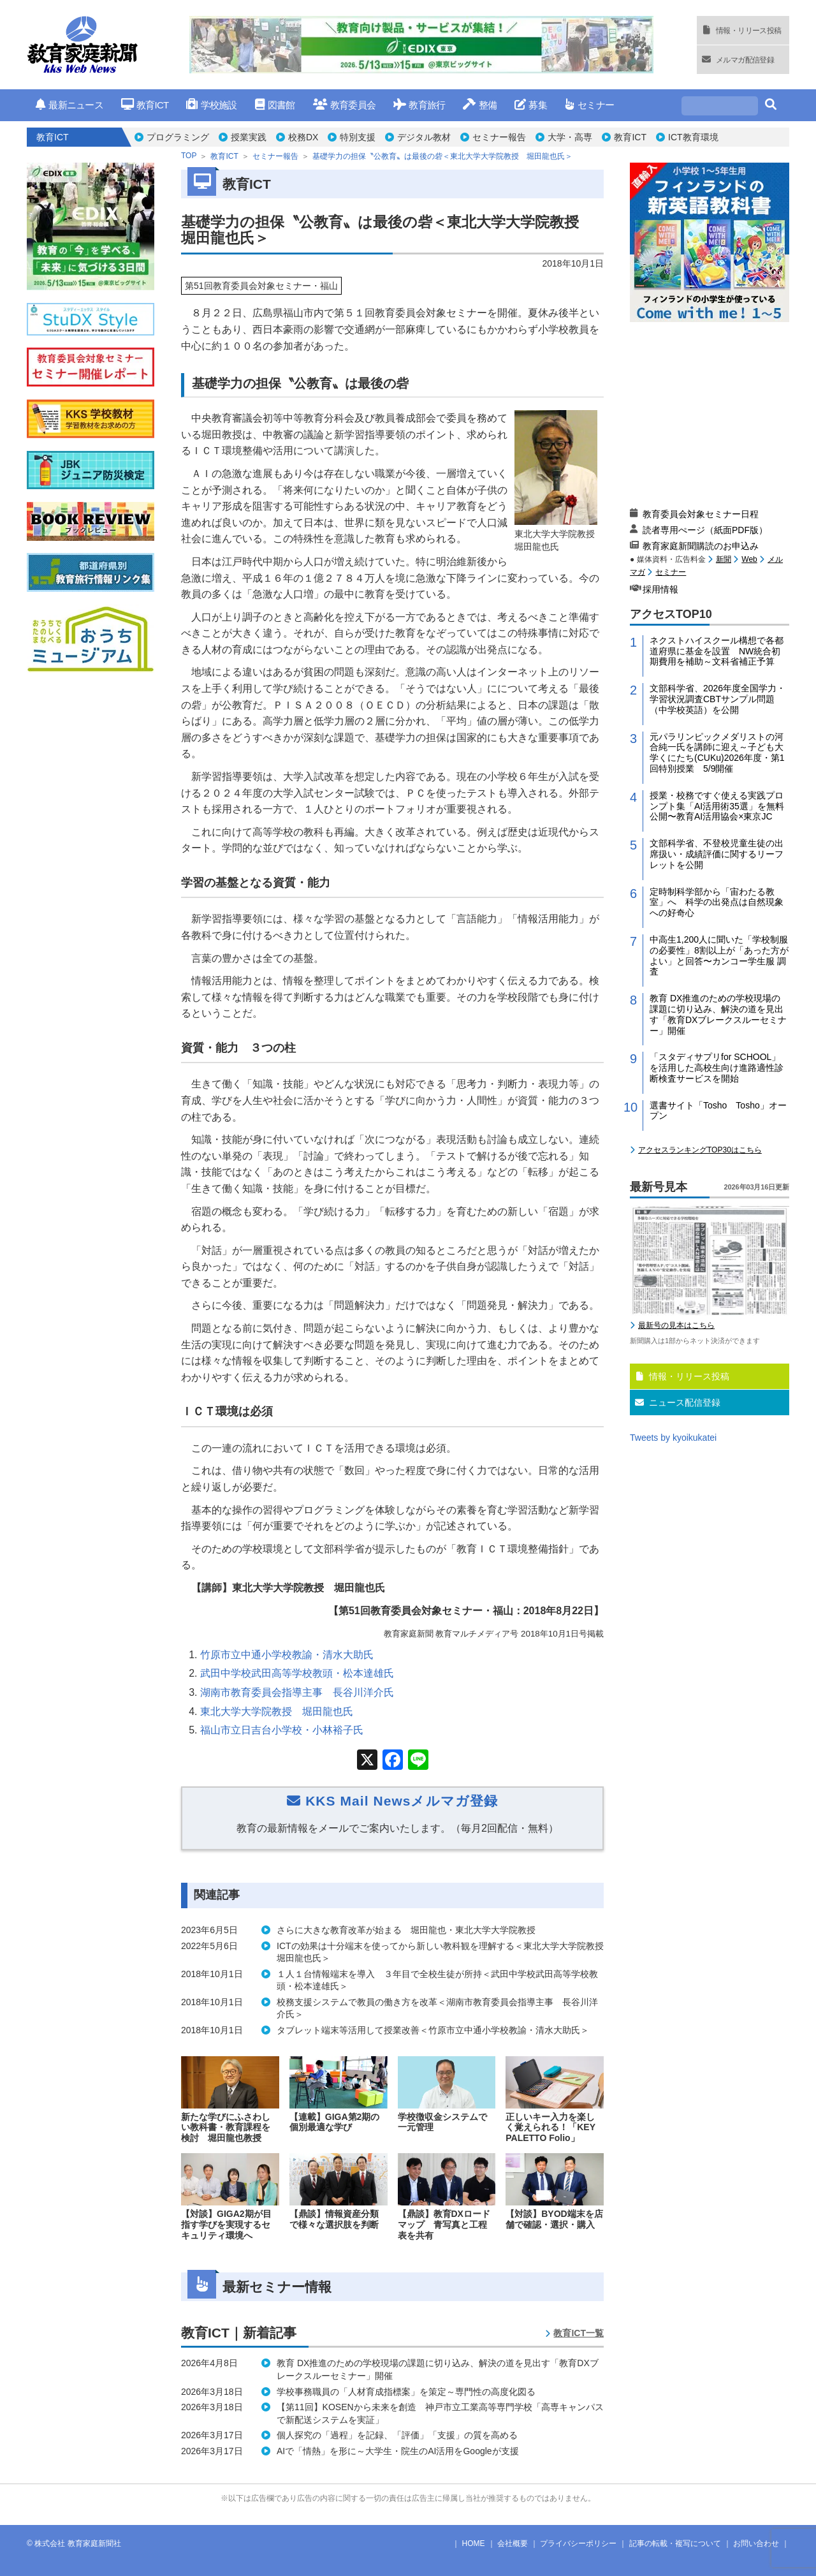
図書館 (275, 104)
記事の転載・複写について (675, 2543)
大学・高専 (570, 137)
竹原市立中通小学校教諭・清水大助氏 (287, 1654)
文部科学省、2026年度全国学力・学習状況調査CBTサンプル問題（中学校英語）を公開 (717, 699)
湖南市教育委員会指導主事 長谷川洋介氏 (297, 1692)
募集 (530, 104)
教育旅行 (419, 104)
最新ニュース (69, 104)
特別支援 (357, 137)
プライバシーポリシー (578, 2543)
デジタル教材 (424, 137)
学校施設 (211, 104)
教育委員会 (344, 104)
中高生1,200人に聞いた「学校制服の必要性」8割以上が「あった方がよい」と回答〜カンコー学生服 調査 (719, 955)
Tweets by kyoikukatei (673, 1437)
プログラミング (178, 137)
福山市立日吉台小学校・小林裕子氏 (281, 1730)
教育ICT (145, 104)
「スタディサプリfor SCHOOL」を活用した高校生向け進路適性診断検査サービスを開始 (716, 1068)
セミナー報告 (499, 137)
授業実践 (248, 137)
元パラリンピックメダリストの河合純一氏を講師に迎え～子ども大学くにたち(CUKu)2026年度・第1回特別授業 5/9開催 (717, 753)
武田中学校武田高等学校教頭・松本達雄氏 (297, 1673)
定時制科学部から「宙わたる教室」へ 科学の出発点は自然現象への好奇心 (716, 902)
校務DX (303, 137)
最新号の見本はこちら (676, 1325)
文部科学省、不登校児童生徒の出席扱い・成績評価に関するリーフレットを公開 (716, 854)
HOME (473, 2543)
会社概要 (512, 2543)
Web (749, 559)
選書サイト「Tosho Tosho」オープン (718, 1110)
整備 (480, 104)
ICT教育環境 (693, 137)
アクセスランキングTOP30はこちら (700, 1149)
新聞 (723, 559)
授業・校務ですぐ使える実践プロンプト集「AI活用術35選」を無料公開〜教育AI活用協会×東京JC (717, 806)
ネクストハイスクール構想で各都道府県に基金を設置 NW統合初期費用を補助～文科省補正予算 (716, 651)
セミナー (589, 104)
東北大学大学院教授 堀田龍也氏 (276, 1711)
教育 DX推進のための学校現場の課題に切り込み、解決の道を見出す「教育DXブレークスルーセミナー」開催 (718, 1014)
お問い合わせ (756, 2543)
